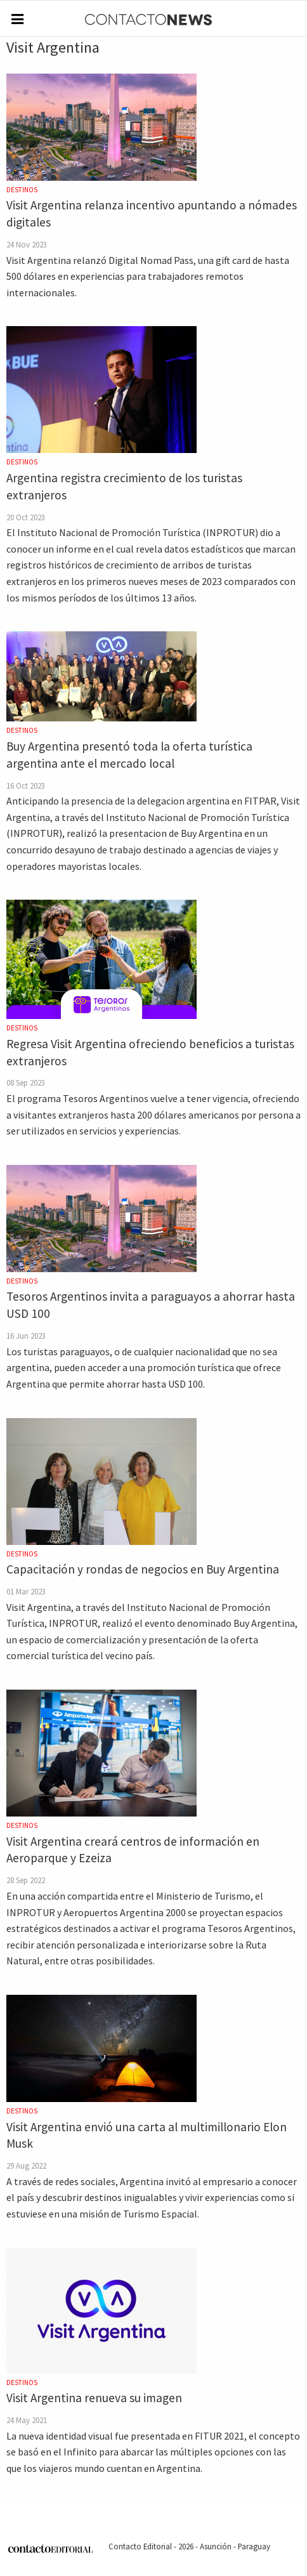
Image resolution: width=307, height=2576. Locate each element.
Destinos (21, 189)
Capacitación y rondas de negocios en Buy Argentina (142, 1569)
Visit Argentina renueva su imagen (94, 2397)
